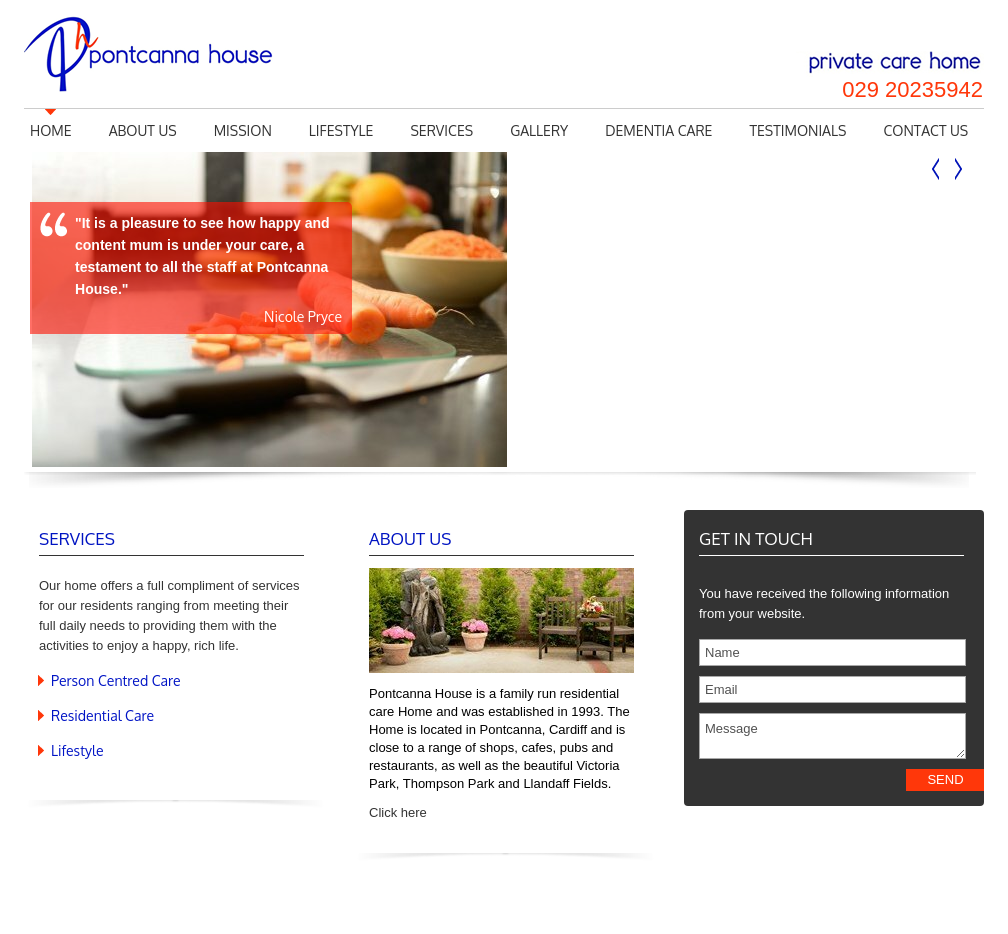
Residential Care (102, 715)
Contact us (925, 130)
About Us (410, 538)
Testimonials (797, 130)
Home (51, 130)
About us (143, 130)
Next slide (958, 169)
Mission (243, 130)
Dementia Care (658, 130)
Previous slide (936, 169)
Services (441, 130)
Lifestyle (341, 130)
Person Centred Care (116, 680)
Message (832, 736)
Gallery (539, 130)
